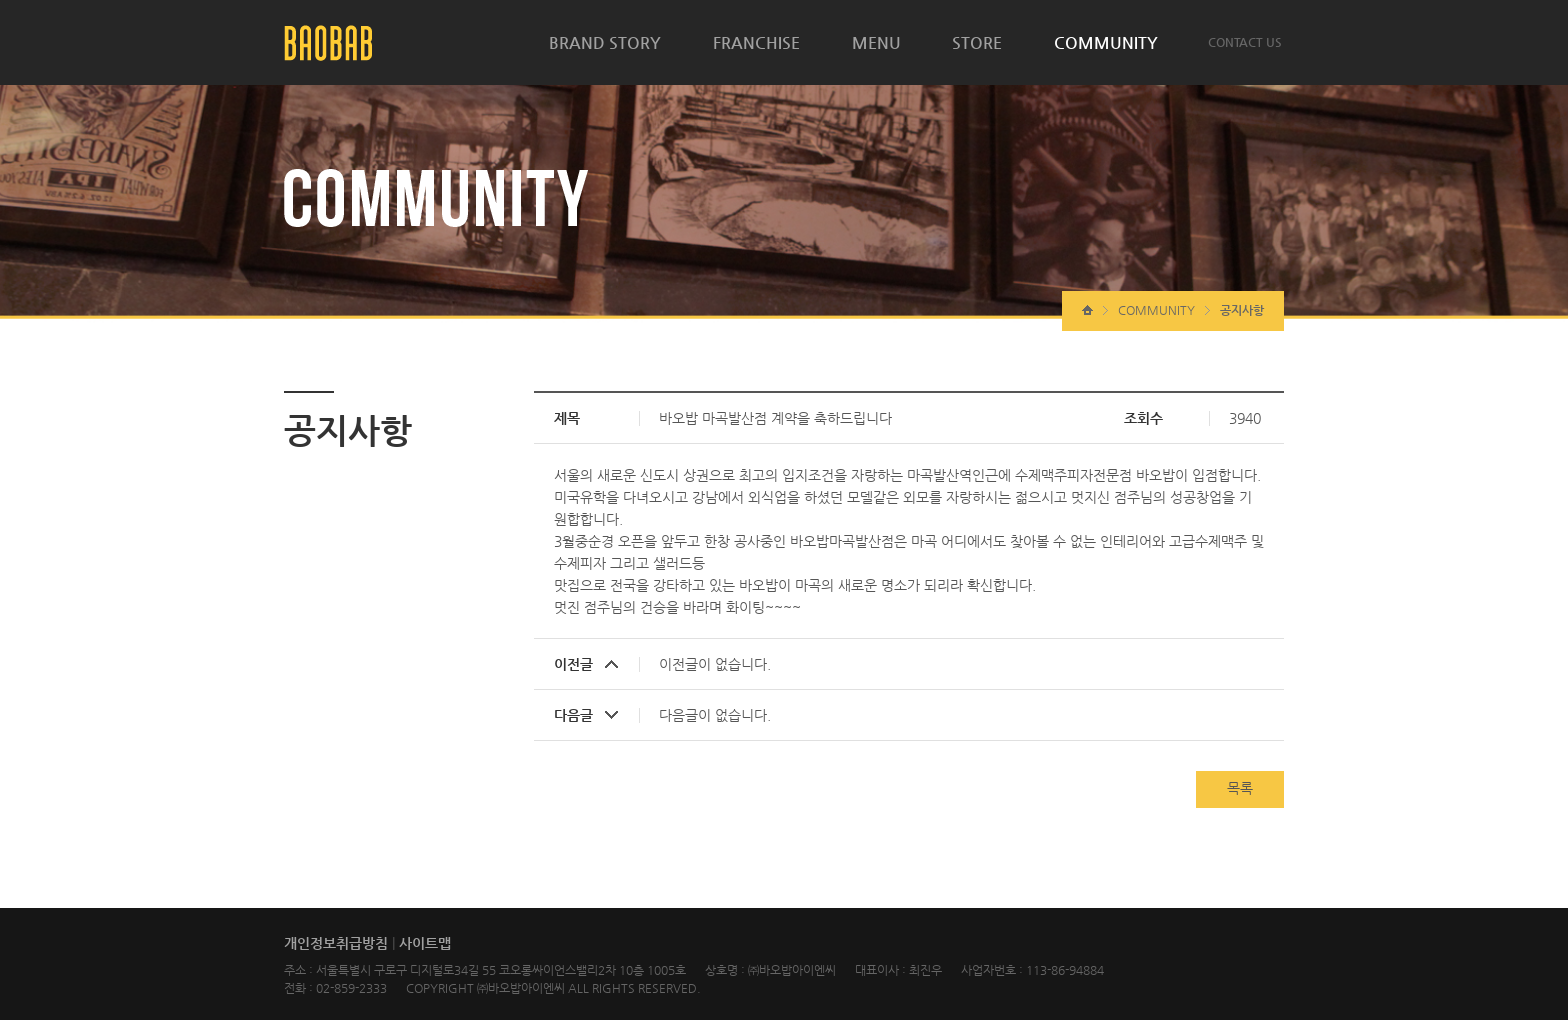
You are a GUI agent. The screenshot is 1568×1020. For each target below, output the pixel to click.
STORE (977, 42)
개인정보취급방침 (336, 943)
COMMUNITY (1106, 42)
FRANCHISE (756, 42)
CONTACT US (1245, 42)
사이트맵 (425, 943)
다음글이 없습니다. (715, 715)
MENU (876, 42)
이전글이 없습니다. (715, 664)
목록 (1240, 788)
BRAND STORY (605, 42)
